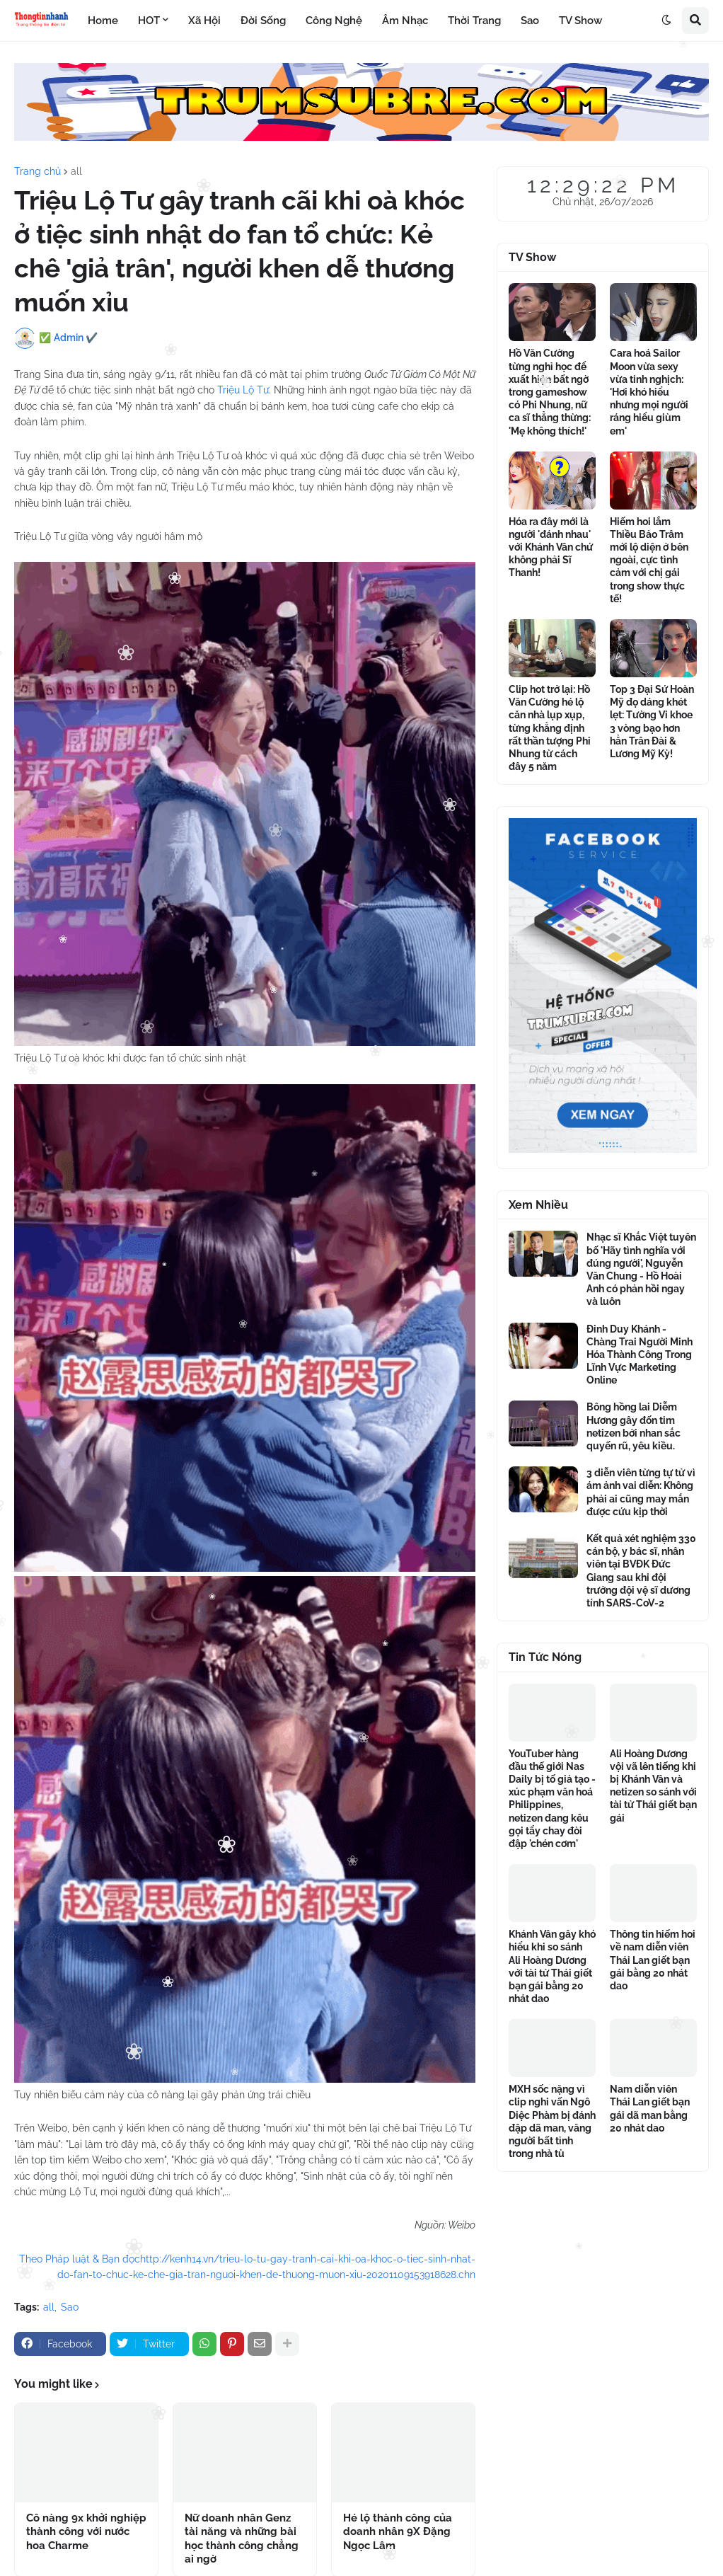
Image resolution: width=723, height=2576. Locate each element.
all (76, 171)
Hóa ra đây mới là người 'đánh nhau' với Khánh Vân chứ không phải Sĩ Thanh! (551, 547)
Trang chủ (37, 171)
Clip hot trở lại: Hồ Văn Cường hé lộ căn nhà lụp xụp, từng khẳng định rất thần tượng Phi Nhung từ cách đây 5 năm (550, 728)
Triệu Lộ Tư (243, 390)
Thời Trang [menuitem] (474, 20)
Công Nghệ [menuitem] (334, 20)
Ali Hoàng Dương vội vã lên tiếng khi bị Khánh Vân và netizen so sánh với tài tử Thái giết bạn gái (653, 1786)
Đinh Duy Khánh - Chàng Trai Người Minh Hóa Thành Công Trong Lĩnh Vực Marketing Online (639, 1354)
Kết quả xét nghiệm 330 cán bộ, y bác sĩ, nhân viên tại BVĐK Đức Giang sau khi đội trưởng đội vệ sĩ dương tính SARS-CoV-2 (641, 1571)
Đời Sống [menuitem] (263, 20)
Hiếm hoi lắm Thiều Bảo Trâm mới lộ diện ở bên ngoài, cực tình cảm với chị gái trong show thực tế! (649, 560)
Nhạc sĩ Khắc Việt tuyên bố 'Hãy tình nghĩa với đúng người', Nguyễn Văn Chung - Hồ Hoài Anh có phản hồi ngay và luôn (641, 1269)
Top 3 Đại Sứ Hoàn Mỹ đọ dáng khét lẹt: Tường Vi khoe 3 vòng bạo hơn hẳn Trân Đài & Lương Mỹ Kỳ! (652, 721)
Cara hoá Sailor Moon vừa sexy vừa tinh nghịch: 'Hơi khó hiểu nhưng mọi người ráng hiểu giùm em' (649, 391)
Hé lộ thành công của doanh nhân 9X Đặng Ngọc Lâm (397, 2532)
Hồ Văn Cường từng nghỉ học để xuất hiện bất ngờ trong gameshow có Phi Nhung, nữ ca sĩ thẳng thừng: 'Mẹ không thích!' (550, 391)
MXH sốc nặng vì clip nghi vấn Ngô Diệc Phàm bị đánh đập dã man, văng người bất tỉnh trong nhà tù (552, 2121)
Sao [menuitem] (530, 20)
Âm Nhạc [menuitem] (405, 20)
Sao (70, 2307)
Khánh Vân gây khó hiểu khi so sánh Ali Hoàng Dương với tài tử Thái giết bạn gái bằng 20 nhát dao (552, 1966)
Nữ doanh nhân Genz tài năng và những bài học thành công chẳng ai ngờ (242, 2539)
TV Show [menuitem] (580, 20)
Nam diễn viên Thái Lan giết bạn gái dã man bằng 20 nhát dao (650, 2108)
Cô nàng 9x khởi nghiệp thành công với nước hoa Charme (86, 2532)
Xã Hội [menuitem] (204, 20)
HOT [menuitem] (149, 20)
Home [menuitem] (103, 20)
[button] (666, 20)
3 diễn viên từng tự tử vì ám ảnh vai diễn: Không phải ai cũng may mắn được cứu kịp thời (640, 1492)
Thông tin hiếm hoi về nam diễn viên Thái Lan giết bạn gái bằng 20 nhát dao (652, 1959)
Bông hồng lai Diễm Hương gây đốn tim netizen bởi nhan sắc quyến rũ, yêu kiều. (633, 1426)
